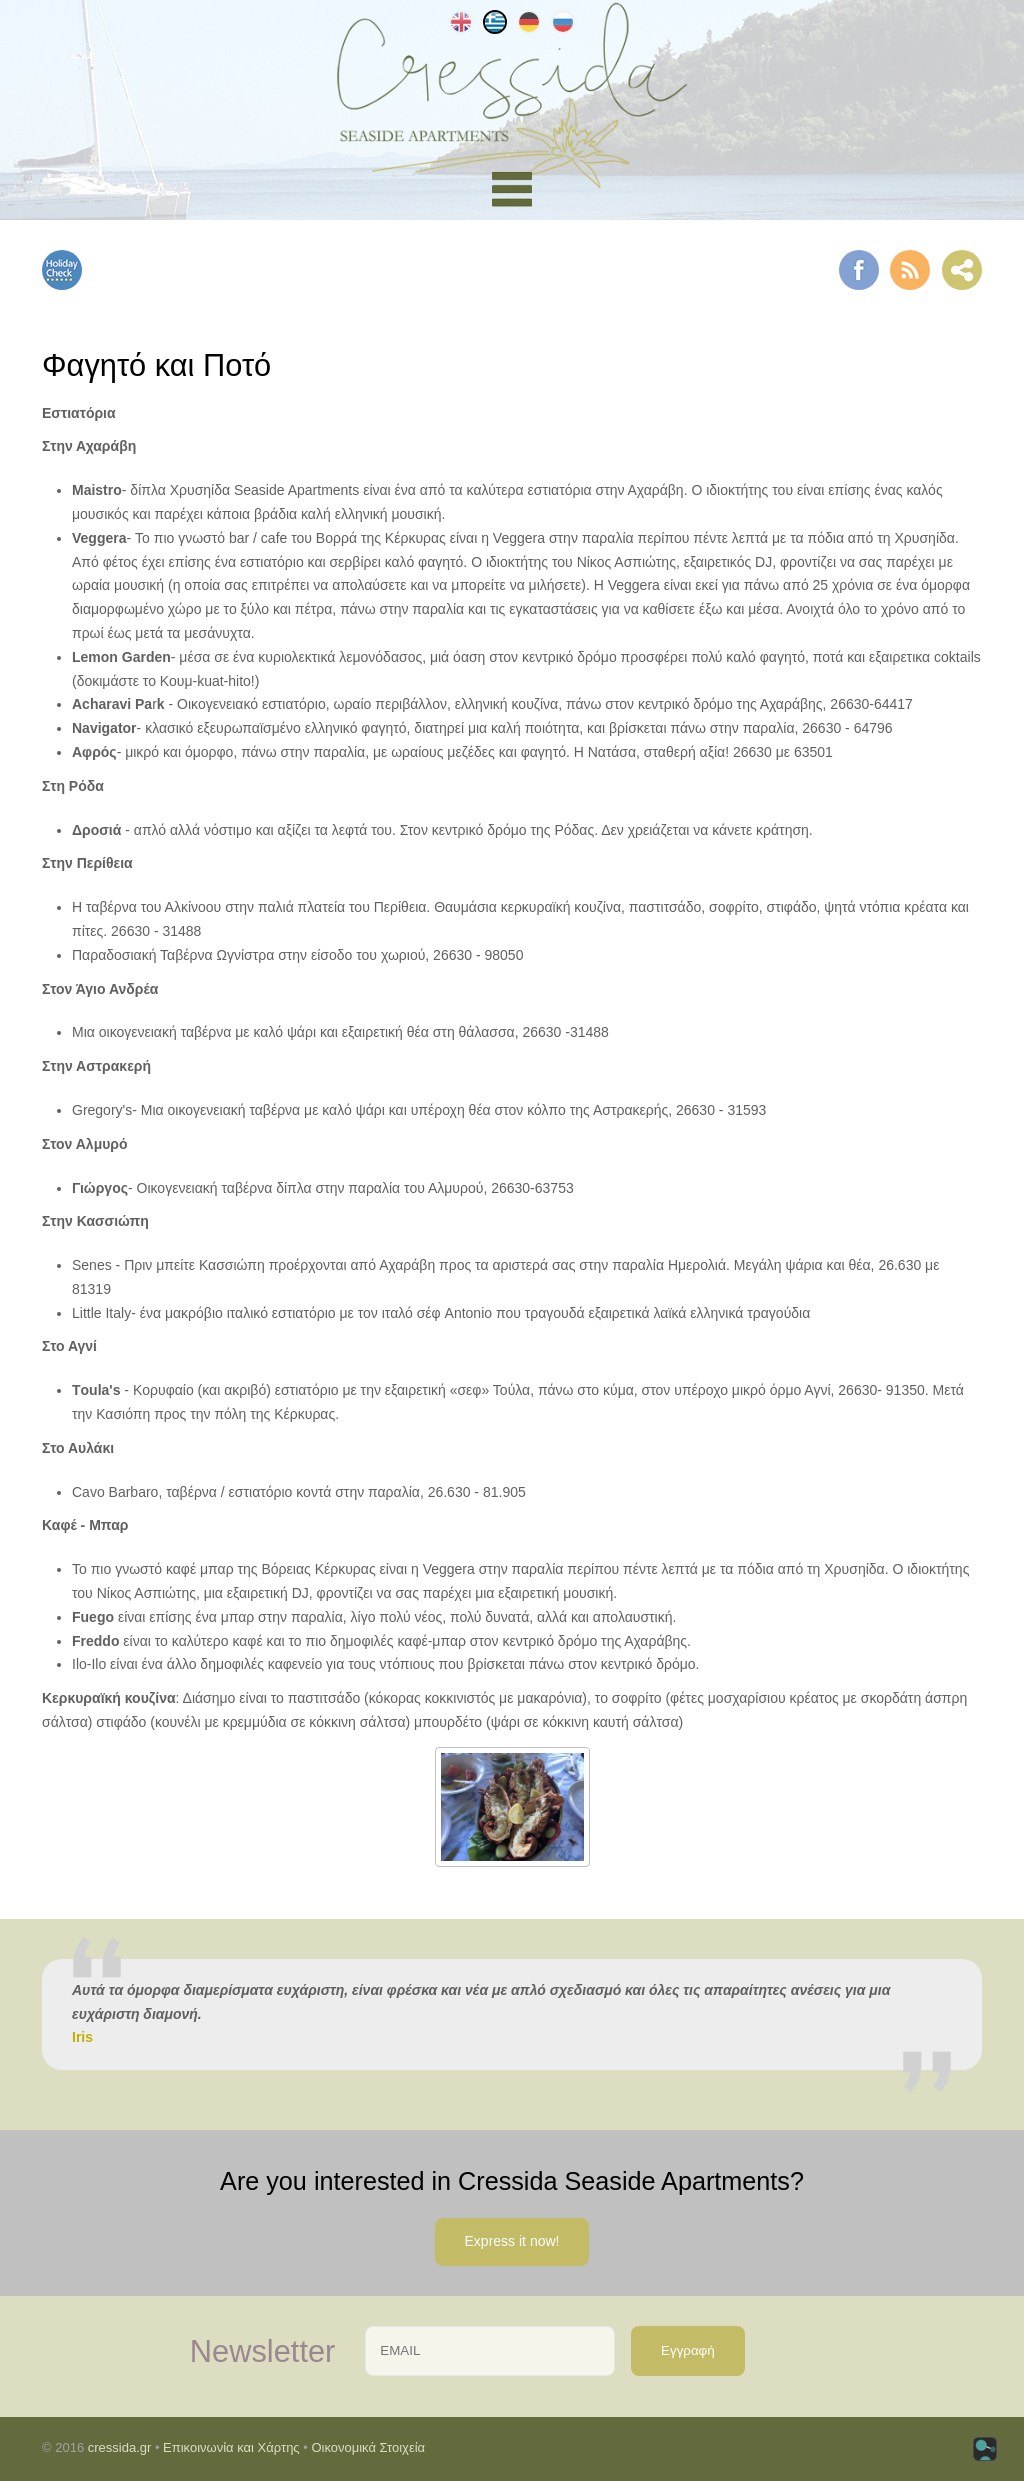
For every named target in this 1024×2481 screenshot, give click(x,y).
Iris (82, 2037)
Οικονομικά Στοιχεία (368, 2447)
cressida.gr (120, 2447)
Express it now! (512, 2241)
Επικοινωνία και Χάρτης (231, 2447)
